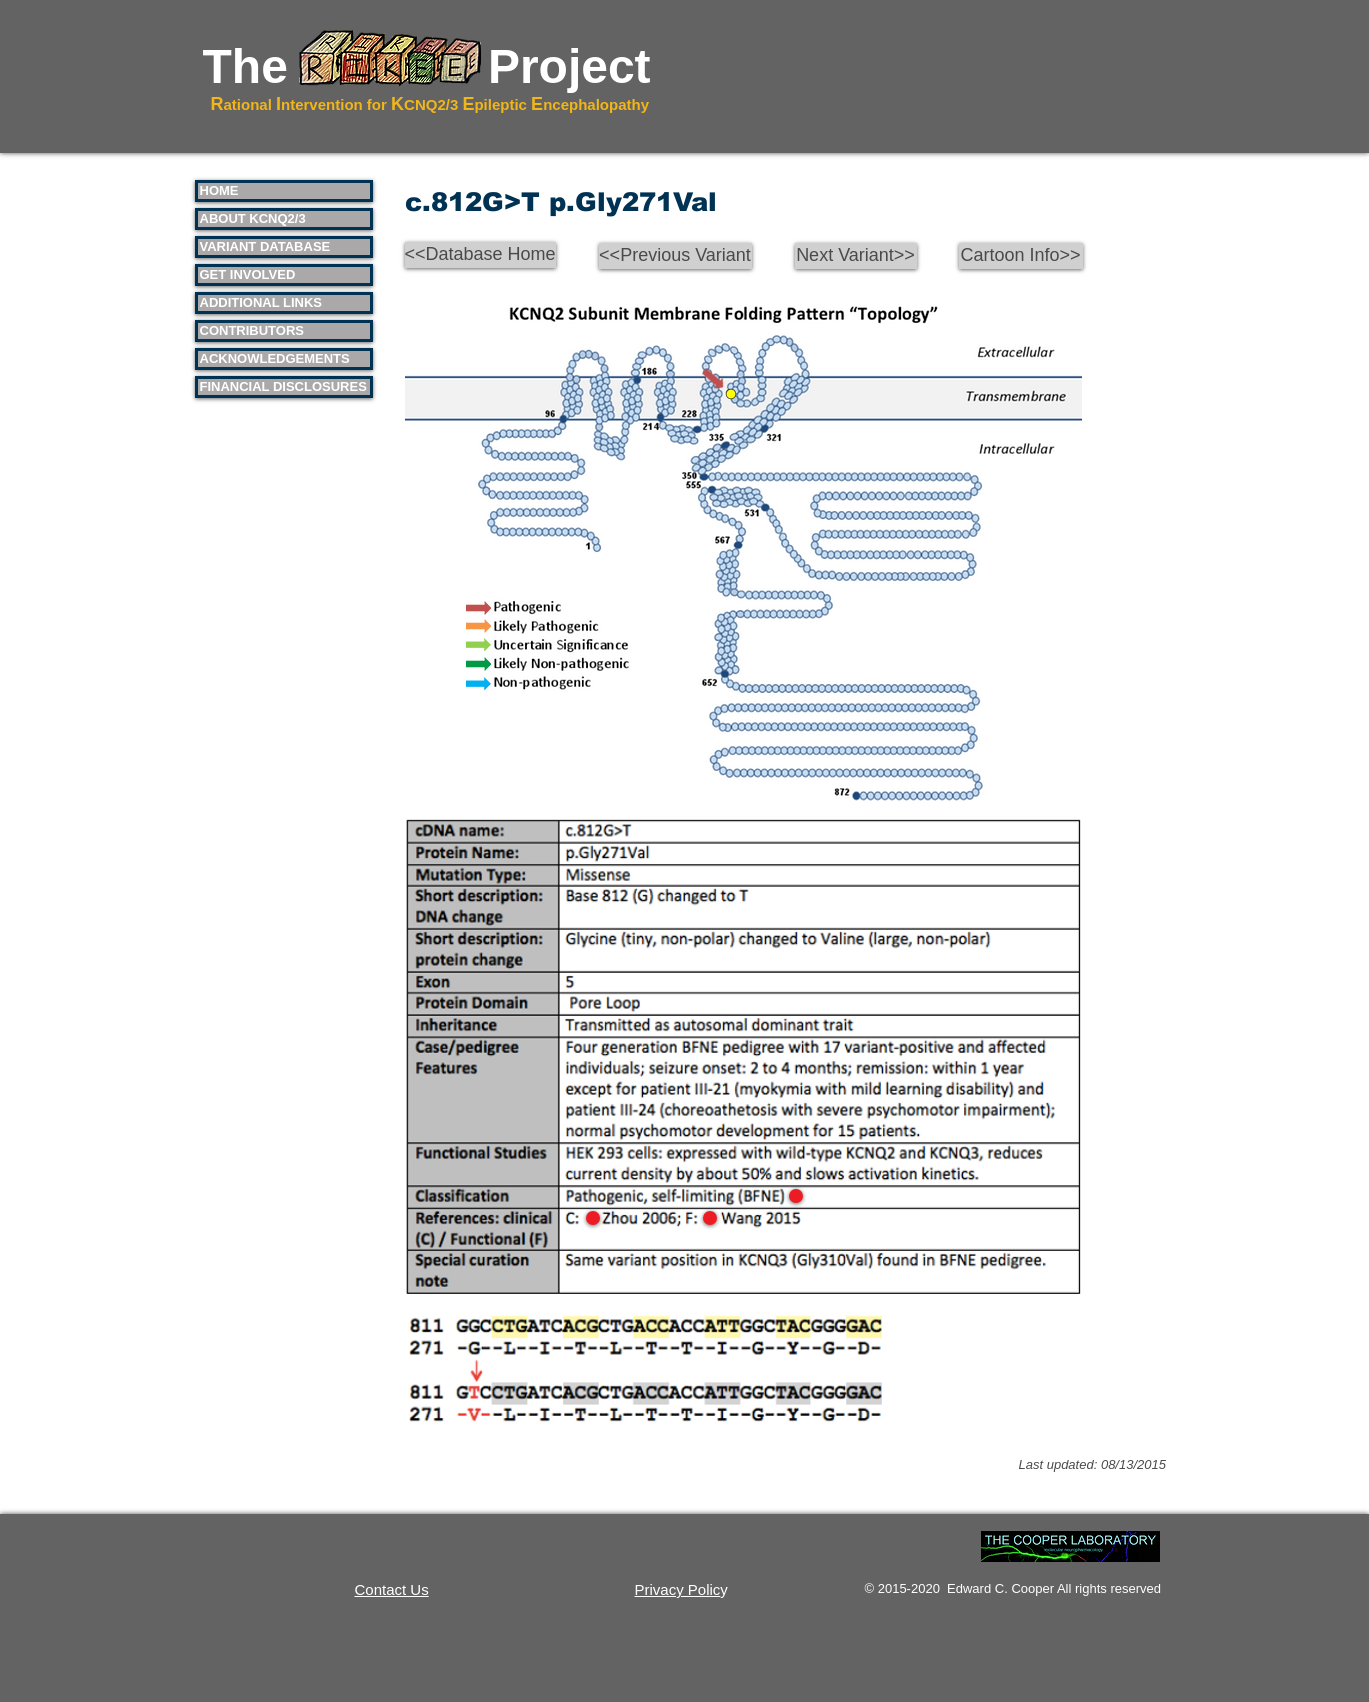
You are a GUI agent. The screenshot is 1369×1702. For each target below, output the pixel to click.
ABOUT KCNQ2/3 (253, 218)
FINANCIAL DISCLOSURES (283, 386)
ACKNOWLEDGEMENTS (275, 358)
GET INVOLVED (248, 274)
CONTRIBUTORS (252, 330)
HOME (219, 190)
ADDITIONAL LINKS (261, 302)
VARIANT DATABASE (265, 246)
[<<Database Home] (480, 255)
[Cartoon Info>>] (1021, 256)
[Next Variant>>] (856, 256)
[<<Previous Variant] (675, 256)
